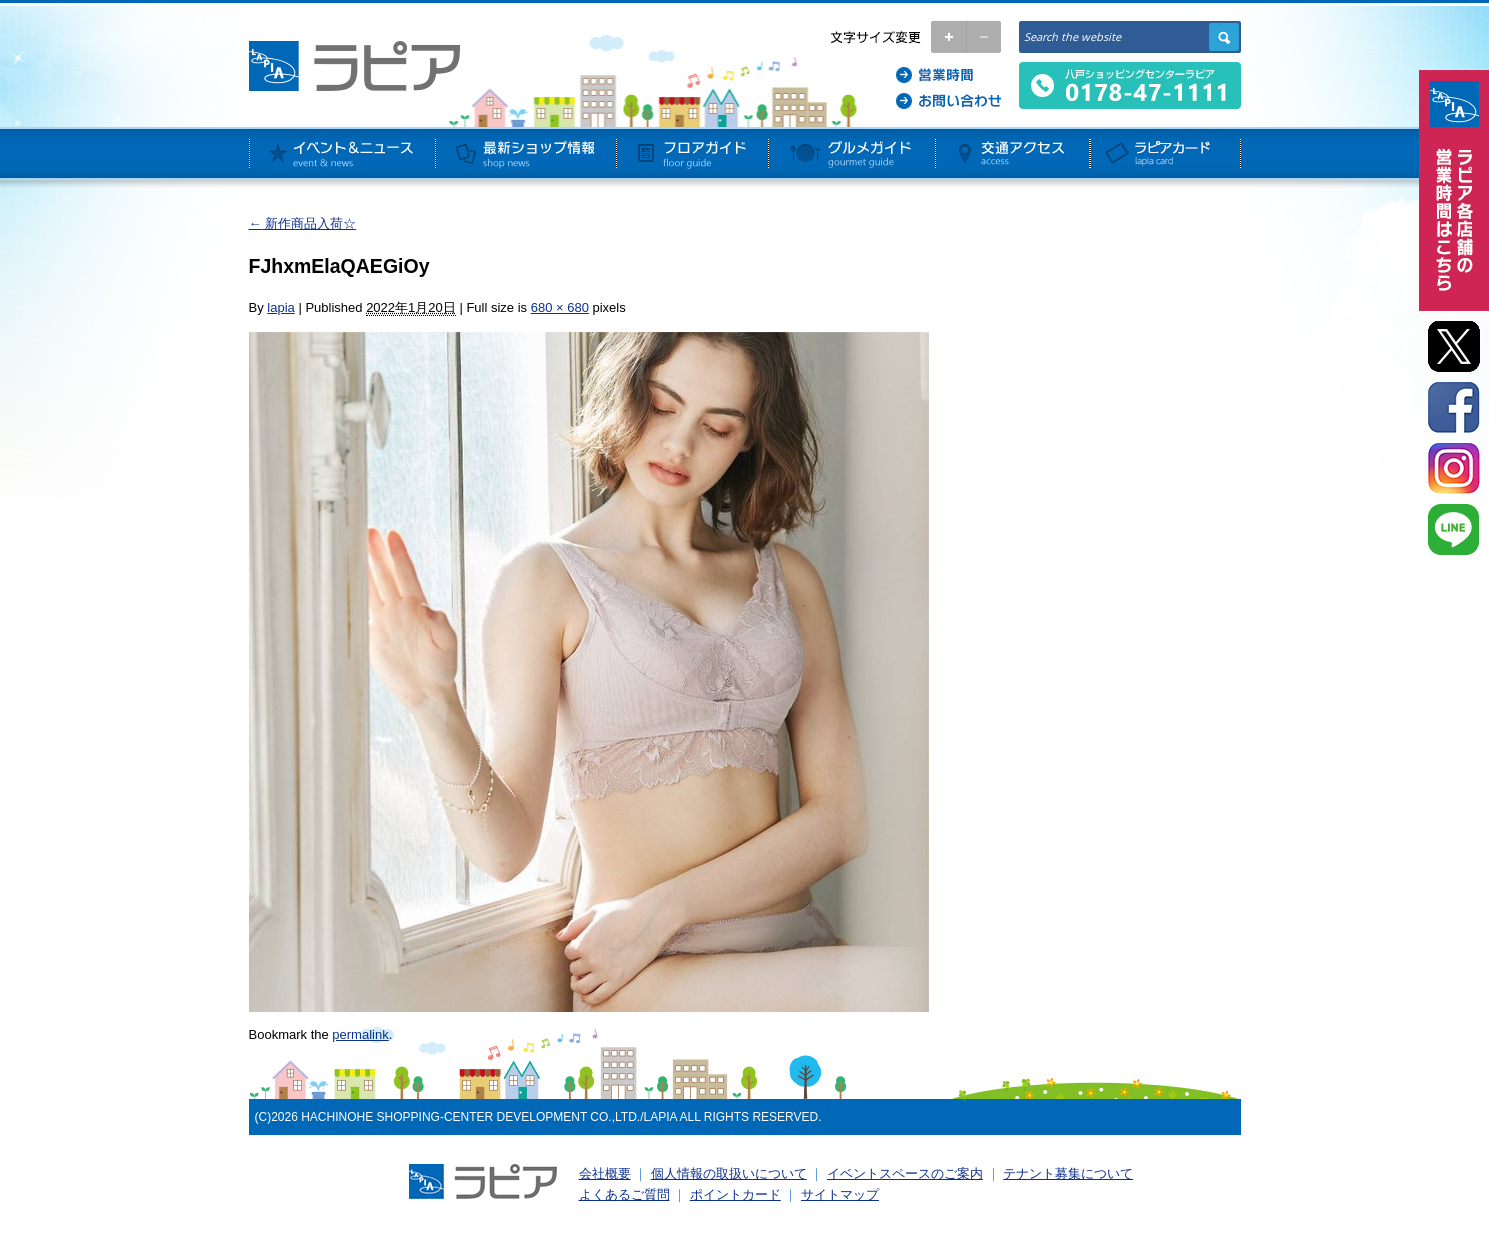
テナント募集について (1068, 1173)
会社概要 (605, 1173)
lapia (280, 307)
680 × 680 (560, 307)
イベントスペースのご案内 (905, 1173)
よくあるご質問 (624, 1194)
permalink (360, 1034)
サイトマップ (840, 1194)
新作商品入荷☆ (303, 223)
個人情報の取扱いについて (729, 1173)
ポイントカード (735, 1194)
